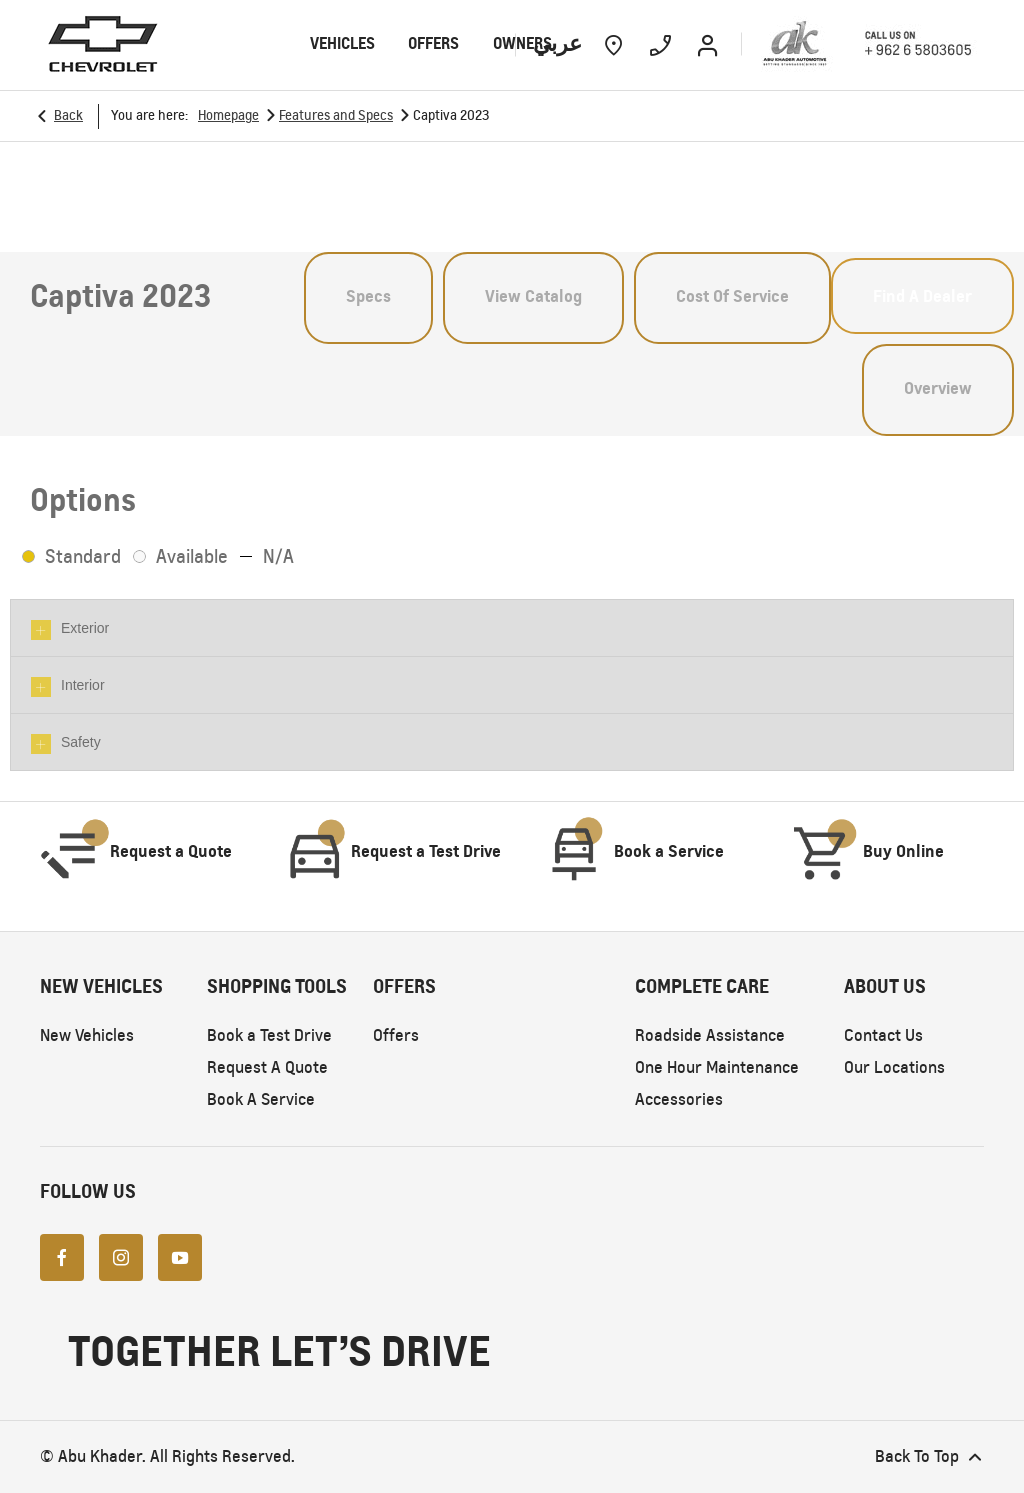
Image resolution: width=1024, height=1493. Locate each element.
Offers (396, 1035)
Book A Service (261, 1099)
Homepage (228, 115)
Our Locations (894, 1067)
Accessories (679, 1099)
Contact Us (883, 1035)
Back (68, 115)
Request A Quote (267, 1067)
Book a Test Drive (269, 1035)
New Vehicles (87, 1035)
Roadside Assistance (710, 1035)
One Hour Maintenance (717, 1067)
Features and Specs (336, 115)
